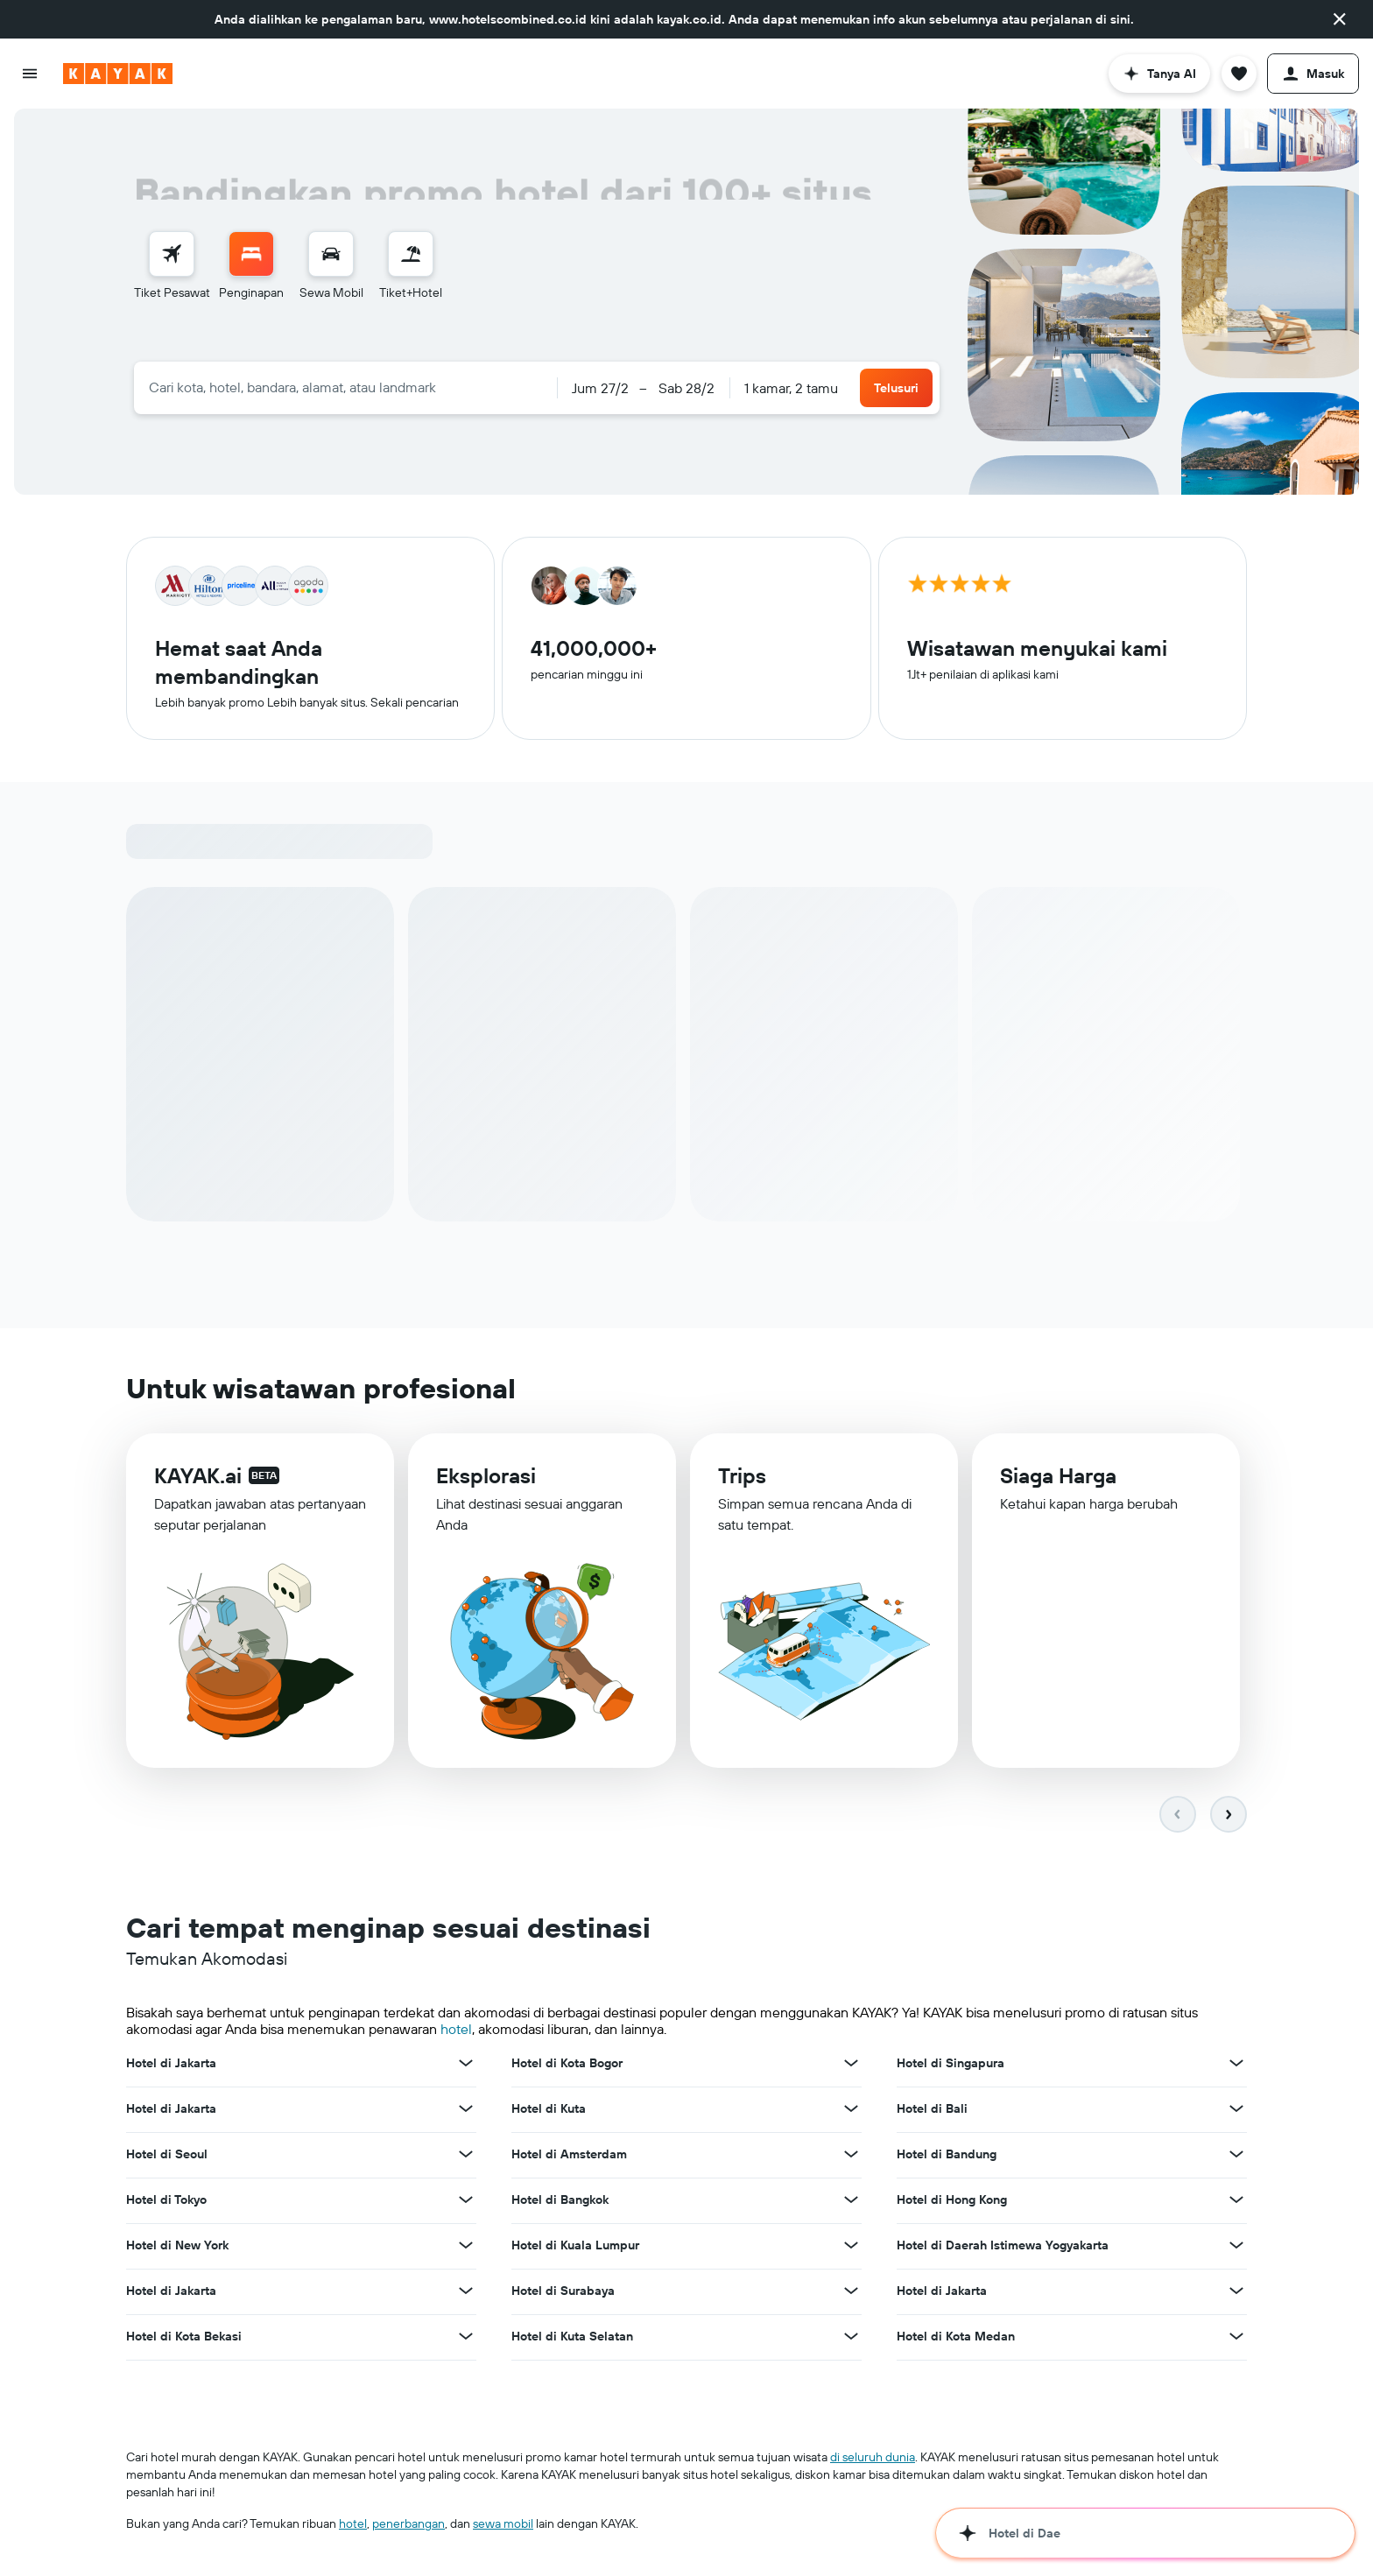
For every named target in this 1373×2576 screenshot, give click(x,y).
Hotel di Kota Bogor (567, 2065)
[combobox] (345, 387)
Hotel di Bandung (946, 2156)
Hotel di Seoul (167, 2156)
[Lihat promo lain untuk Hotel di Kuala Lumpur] (851, 2246)
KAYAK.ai (198, 1480)
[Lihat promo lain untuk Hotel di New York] (465, 2246)
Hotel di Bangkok (560, 2201)
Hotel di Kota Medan (956, 2338)
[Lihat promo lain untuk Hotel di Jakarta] (465, 2064)
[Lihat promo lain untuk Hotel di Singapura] (1236, 2064)
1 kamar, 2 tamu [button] (791, 388)
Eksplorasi (486, 1481)
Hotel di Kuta (548, 2110)
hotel (456, 2031)
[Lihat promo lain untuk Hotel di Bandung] (1236, 2155)
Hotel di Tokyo (166, 2201)
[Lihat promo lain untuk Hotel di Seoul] (465, 2155)
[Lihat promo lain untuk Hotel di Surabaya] (851, 2292)
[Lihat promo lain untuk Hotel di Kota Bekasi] (465, 2337)
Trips (742, 1483)
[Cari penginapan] (251, 254)
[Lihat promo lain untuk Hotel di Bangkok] (851, 2201)
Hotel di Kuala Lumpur (575, 2247)
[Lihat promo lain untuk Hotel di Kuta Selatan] (851, 2337)
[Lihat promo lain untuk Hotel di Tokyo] (465, 2201)
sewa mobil (503, 2525)
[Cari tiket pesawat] (171, 254)
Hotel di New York (177, 2247)
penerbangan (408, 2525)
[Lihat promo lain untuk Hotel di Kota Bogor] (851, 2064)
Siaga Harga (1058, 1485)
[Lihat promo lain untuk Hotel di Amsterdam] (851, 2155)
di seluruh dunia (872, 2459)
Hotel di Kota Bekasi (184, 2338)
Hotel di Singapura (950, 2065)
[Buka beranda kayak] (118, 73)
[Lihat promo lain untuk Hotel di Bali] (1236, 2110)
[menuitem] (172, 266)
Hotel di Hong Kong (952, 2201)
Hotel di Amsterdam (569, 2156)
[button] (1339, 19)
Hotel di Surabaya (563, 2292)
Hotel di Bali (932, 2110)
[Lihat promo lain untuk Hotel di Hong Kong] (1236, 2201)
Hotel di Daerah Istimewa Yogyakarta (1003, 2247)
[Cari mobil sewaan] (331, 254)
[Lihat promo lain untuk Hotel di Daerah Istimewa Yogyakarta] (1236, 2246)
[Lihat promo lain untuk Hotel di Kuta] (851, 2110)
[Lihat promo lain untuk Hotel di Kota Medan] (1236, 2337)
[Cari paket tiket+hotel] (410, 254)
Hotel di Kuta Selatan (572, 2338)
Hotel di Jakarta (171, 2065)
